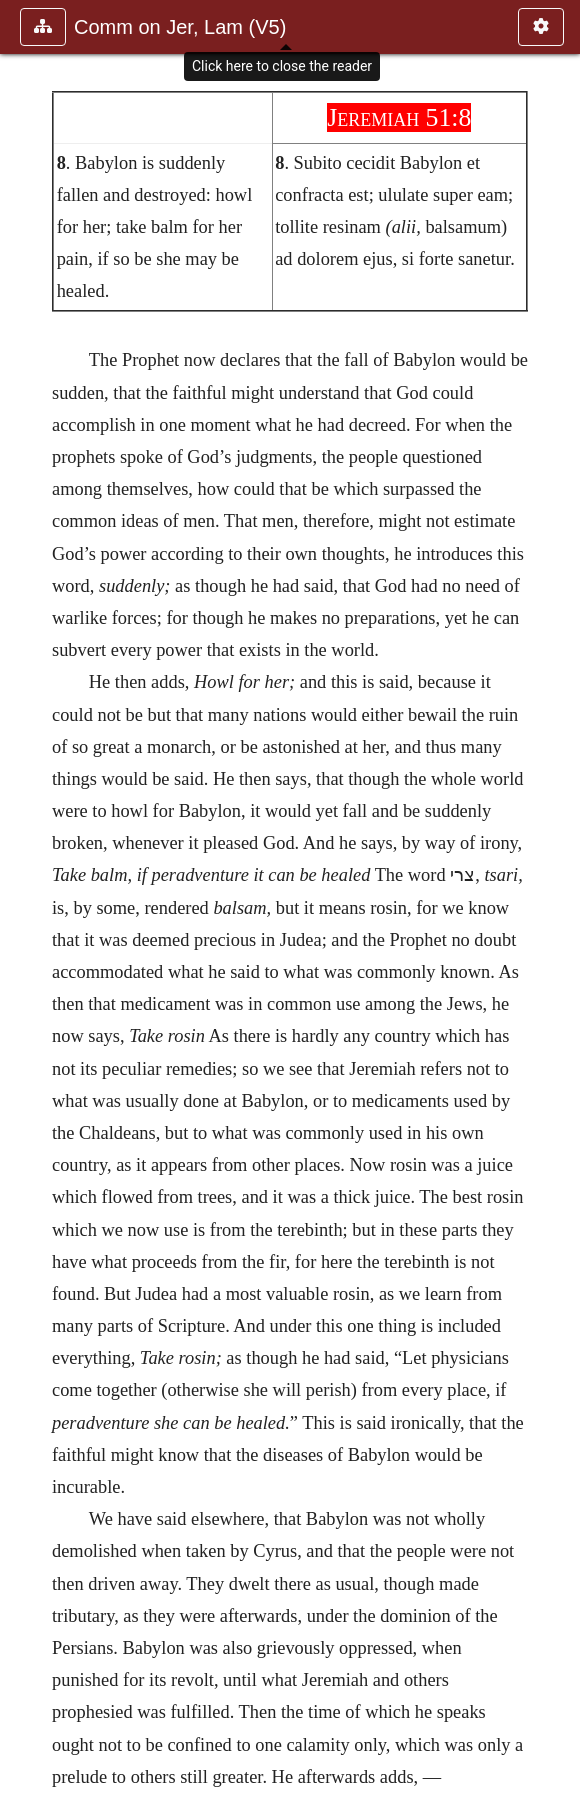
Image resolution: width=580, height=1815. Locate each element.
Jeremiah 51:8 (399, 117)
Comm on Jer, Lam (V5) (180, 27)
